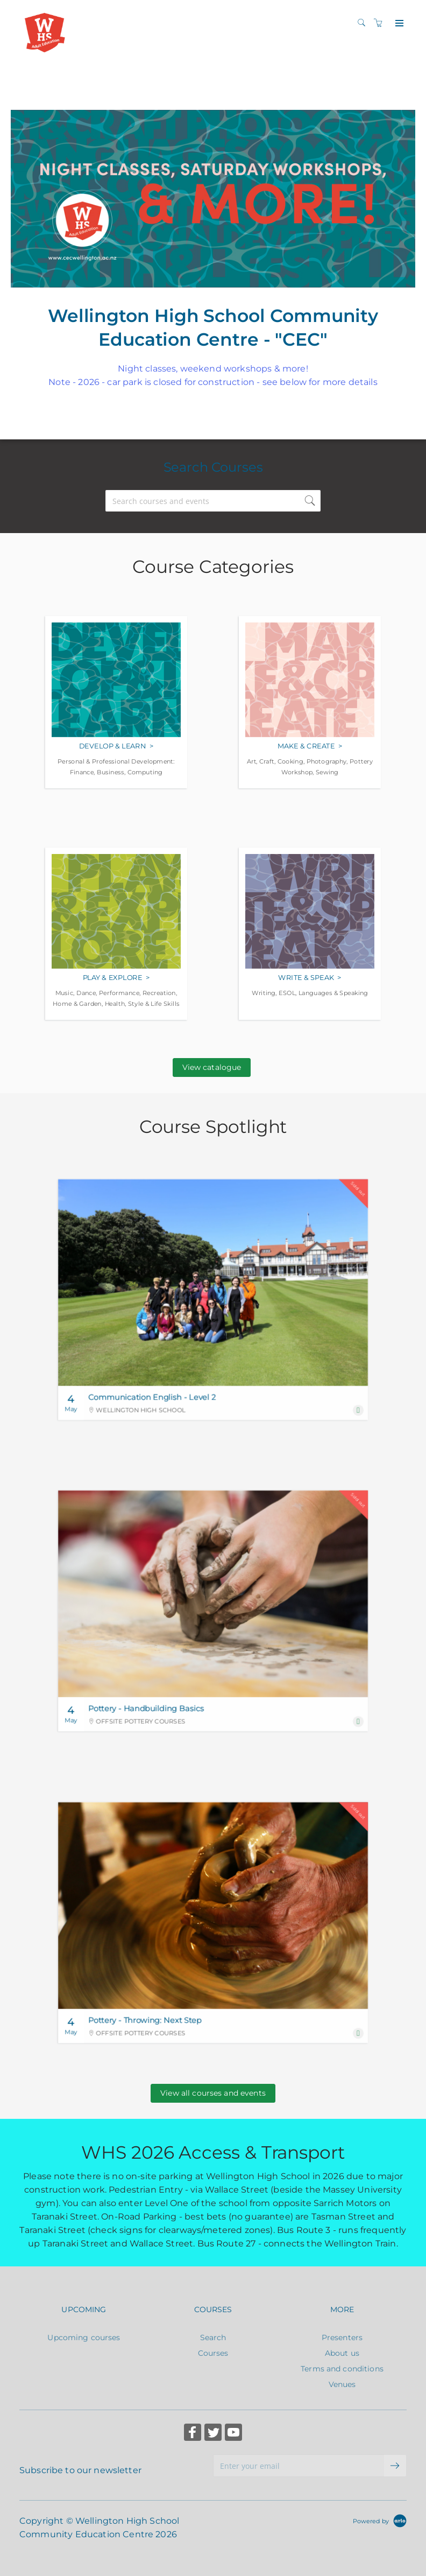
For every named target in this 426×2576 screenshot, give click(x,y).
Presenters (342, 2337)
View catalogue (212, 1067)
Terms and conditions (342, 2369)
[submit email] (395, 2465)
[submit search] (310, 501)
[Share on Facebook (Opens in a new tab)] (192, 2434)
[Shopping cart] (381, 23)
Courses (213, 2353)
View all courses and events (213, 2093)
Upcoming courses (83, 2337)
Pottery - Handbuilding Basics (146, 1708)
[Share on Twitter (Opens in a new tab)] (213, 2434)
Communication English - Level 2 (152, 1397)
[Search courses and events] (213, 501)
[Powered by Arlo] (380, 2520)
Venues (342, 2384)
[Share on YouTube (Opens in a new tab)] (233, 2434)
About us (342, 2353)
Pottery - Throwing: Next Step (145, 2020)
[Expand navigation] (398, 23)
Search (213, 2337)
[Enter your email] (298, 2465)
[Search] (364, 23)
